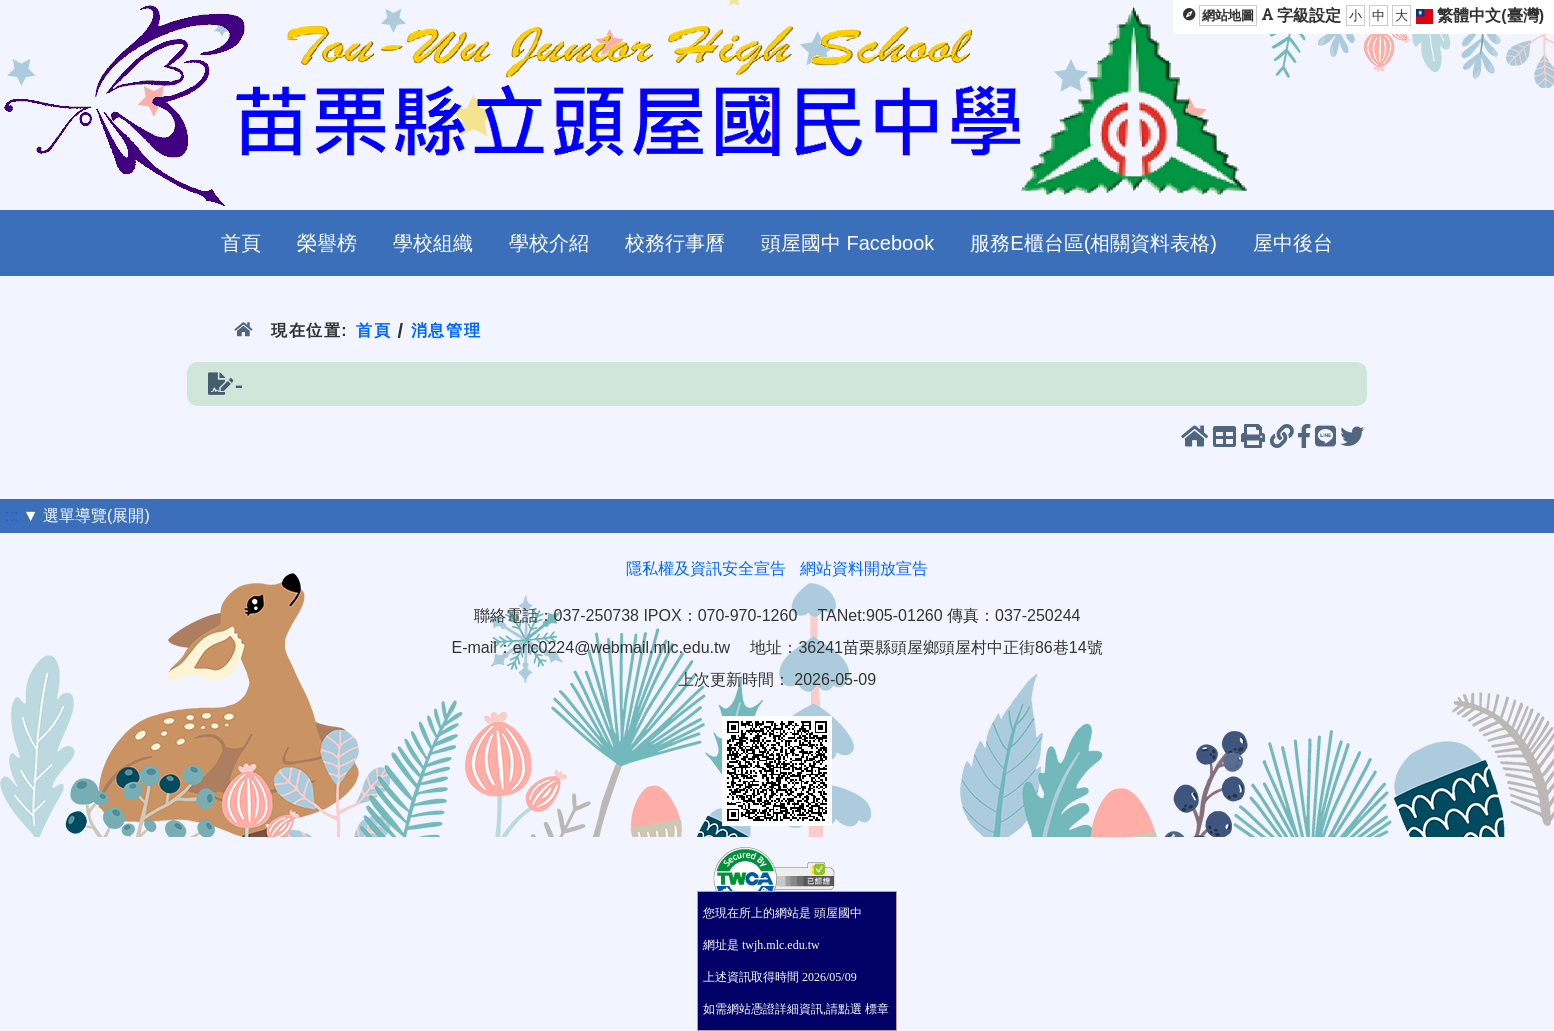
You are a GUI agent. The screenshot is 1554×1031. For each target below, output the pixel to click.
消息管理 (446, 330)
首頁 (373, 330)
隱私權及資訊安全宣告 (706, 568)
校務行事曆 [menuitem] (675, 243)
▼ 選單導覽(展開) (86, 515)
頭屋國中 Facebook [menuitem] (847, 243)
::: (11, 515)
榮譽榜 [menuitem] (327, 243)
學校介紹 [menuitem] (549, 243)
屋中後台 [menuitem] (1293, 243)
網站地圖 (1228, 15)
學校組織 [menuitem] (433, 243)
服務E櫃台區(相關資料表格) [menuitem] (1093, 243)
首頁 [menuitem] (241, 243)
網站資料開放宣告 (864, 568)
